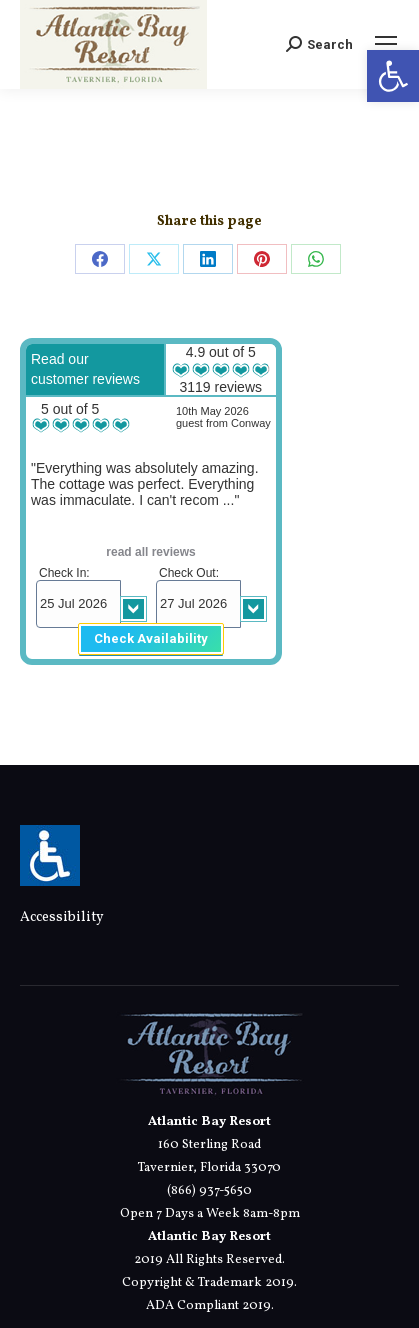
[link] (393, 76)
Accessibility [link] (62, 917)
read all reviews (150, 552)
